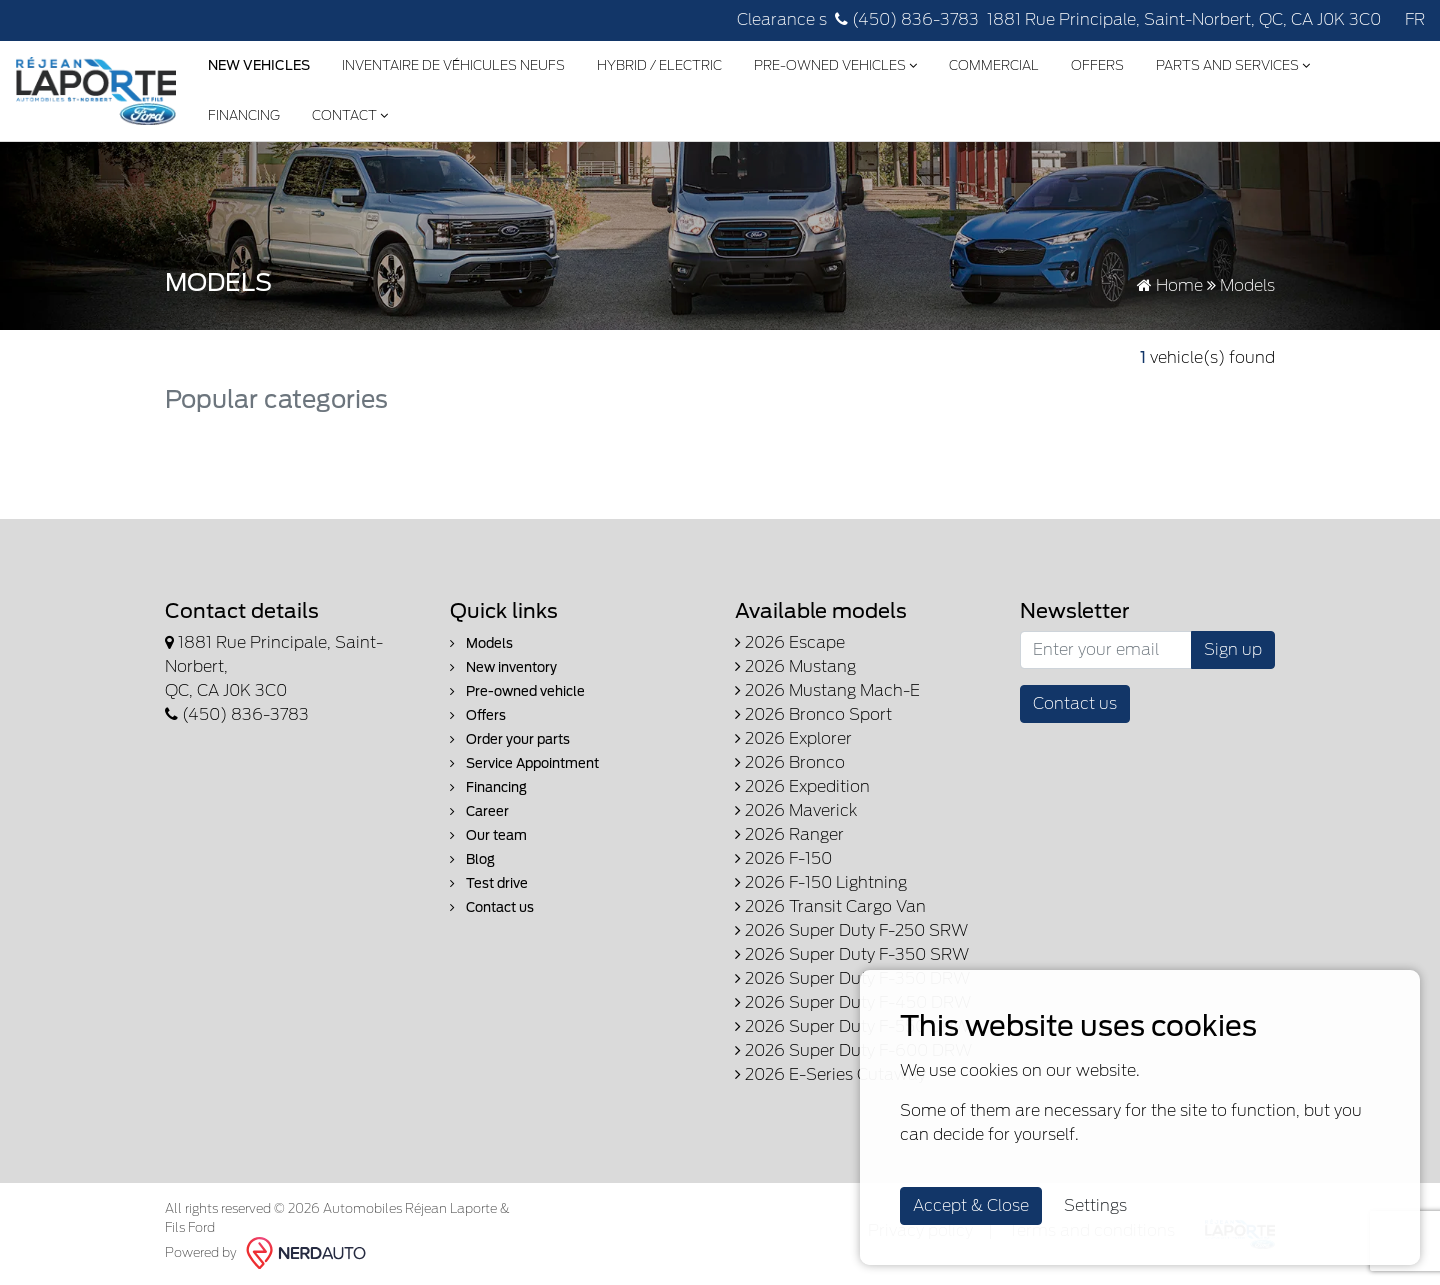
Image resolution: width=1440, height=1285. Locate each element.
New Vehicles (259, 65)
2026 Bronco (790, 762)
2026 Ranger (789, 834)
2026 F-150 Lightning (821, 882)
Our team (488, 835)
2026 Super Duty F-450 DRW (853, 1002)
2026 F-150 (783, 858)
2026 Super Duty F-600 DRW (853, 1050)
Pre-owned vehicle (517, 691)
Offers (1097, 65)
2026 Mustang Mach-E (827, 690)
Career (479, 811)
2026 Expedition (802, 786)
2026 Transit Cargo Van (830, 906)
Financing (244, 115)
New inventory (503, 667)
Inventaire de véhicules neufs (453, 65)
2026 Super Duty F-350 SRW (852, 954)
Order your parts (510, 739)
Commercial (994, 65)
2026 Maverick (796, 810)
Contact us (492, 907)
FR (1415, 19)
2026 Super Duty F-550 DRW (852, 1026)
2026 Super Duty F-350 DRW (852, 978)
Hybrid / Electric (659, 65)
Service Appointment (524, 763)
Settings (1095, 1205)
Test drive (489, 883)
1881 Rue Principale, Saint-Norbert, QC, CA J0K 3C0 (1184, 19)
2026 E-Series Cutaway (830, 1074)
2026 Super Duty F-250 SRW (851, 930)
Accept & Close (971, 1205)
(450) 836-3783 (907, 19)
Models (481, 643)
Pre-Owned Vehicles (835, 65)
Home (1170, 285)
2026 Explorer (793, 738)
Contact (350, 115)
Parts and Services (1233, 65)
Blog (472, 859)
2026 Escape (790, 642)
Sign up (1233, 649)
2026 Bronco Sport (813, 714)
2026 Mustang (795, 666)
